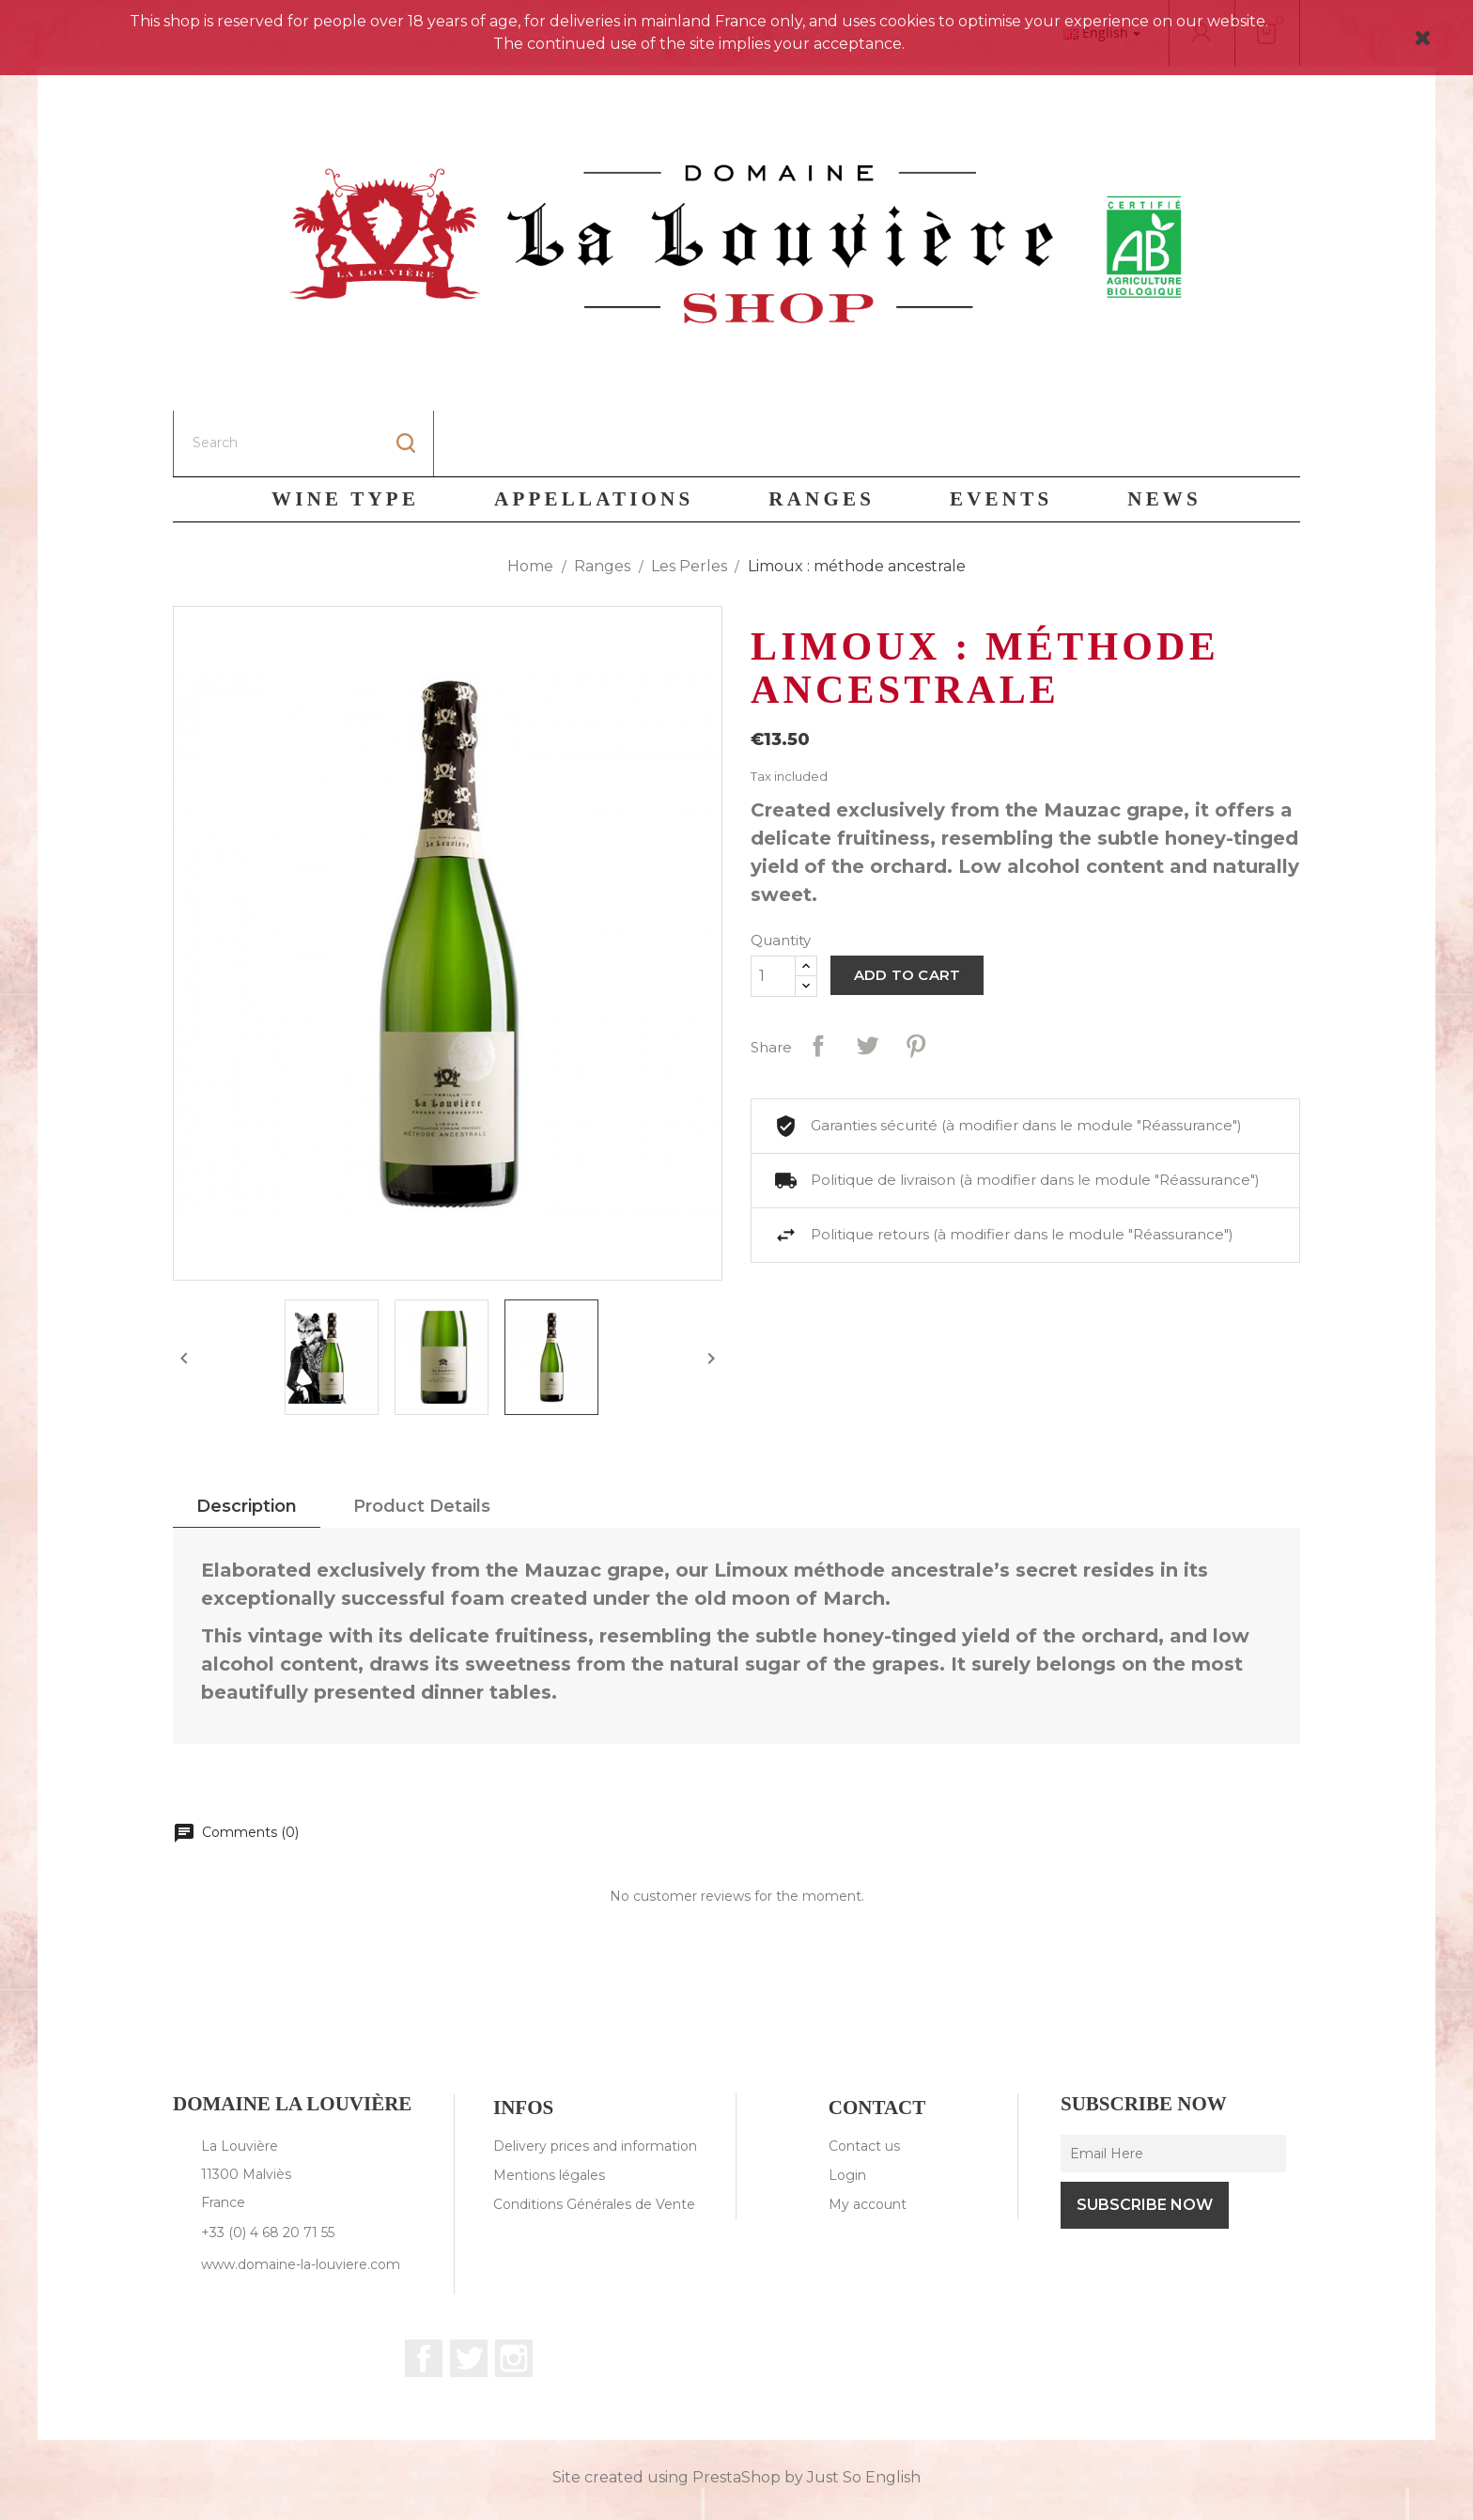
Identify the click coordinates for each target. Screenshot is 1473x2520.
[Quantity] (773, 910)
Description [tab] (246, 1440)
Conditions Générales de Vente (594, 2138)
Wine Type (345, 433)
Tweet (867, 980)
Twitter (469, 2292)
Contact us (864, 2080)
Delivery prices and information (595, 2080)
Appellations (593, 433)
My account (868, 2138)
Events (1001, 433)
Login (847, 2109)
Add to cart (907, 909)
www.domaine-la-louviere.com (300, 2198)
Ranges (821, 433)
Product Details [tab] (421, 1440)
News (1164, 433)
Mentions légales (549, 2109)
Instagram (514, 2292)
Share (818, 980)
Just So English (864, 2411)
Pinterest (916, 980)
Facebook (423, 2292)
